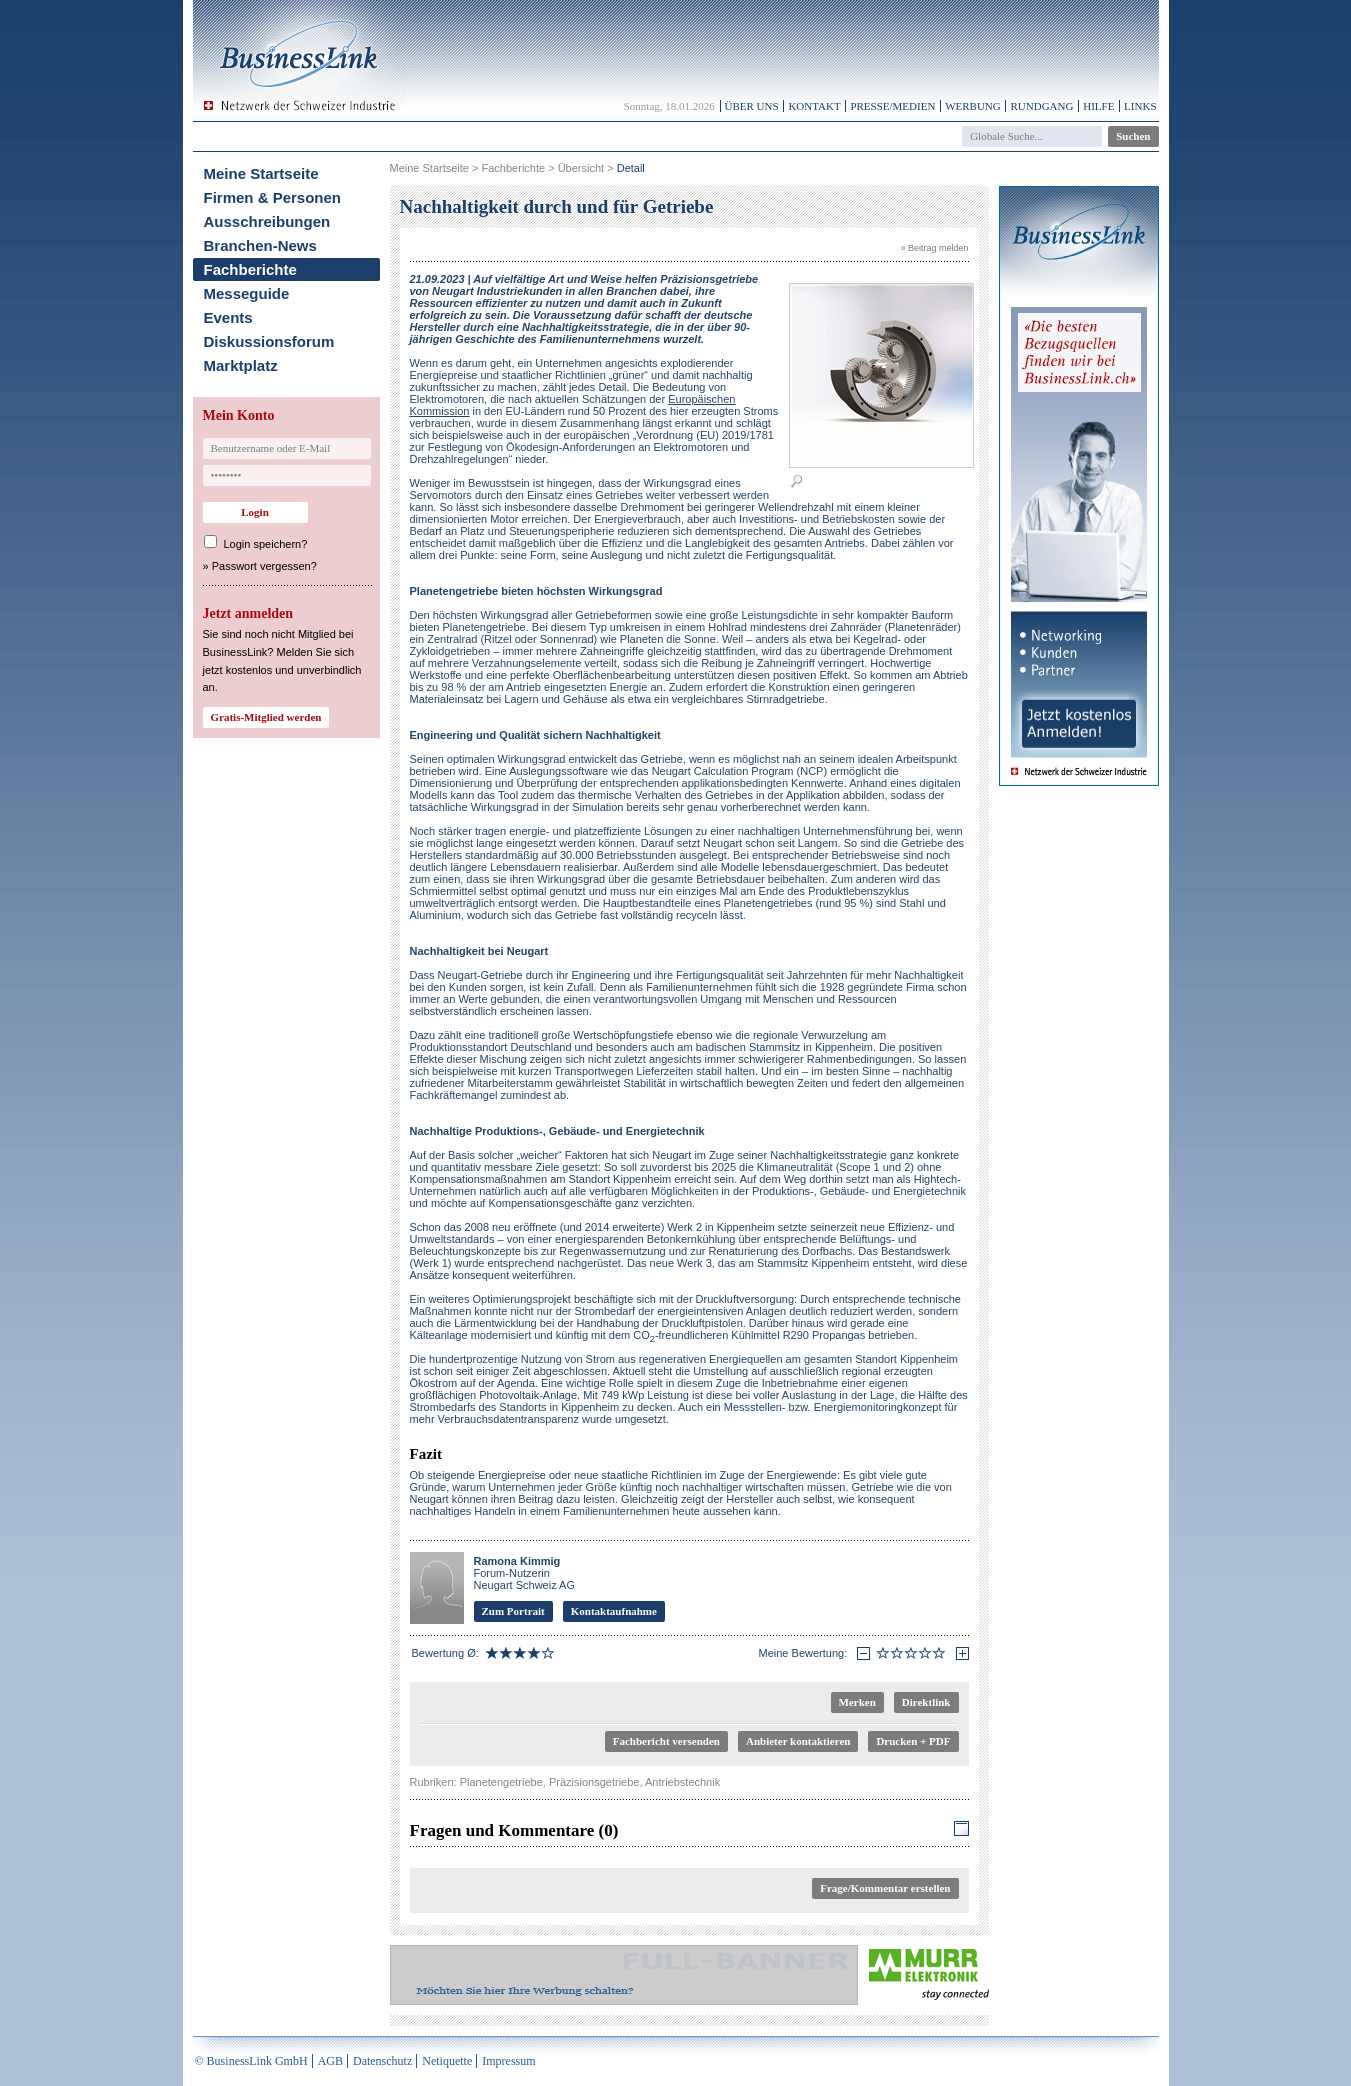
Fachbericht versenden (666, 1741)
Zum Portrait (513, 1611)
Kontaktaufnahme (614, 1611)
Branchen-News (260, 245)
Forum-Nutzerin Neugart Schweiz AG (525, 1573)
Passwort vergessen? (264, 566)
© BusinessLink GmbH (251, 2061)
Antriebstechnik (682, 1782)
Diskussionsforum (269, 341)
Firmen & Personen (273, 197)
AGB (330, 2061)
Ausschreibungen (267, 221)
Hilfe (1098, 106)
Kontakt (814, 106)
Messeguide (247, 293)
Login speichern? (266, 544)
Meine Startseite (261, 173)
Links (1140, 106)
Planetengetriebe (501, 1782)
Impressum (508, 2061)
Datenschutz (382, 2061)
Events (228, 317)
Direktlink (926, 1702)
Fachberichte (250, 269)
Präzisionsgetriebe (594, 1782)
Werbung (973, 106)
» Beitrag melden (934, 248)
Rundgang (1041, 106)
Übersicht (581, 168)
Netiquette (447, 2061)
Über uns (752, 106)
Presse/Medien (892, 106)
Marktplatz (241, 365)
